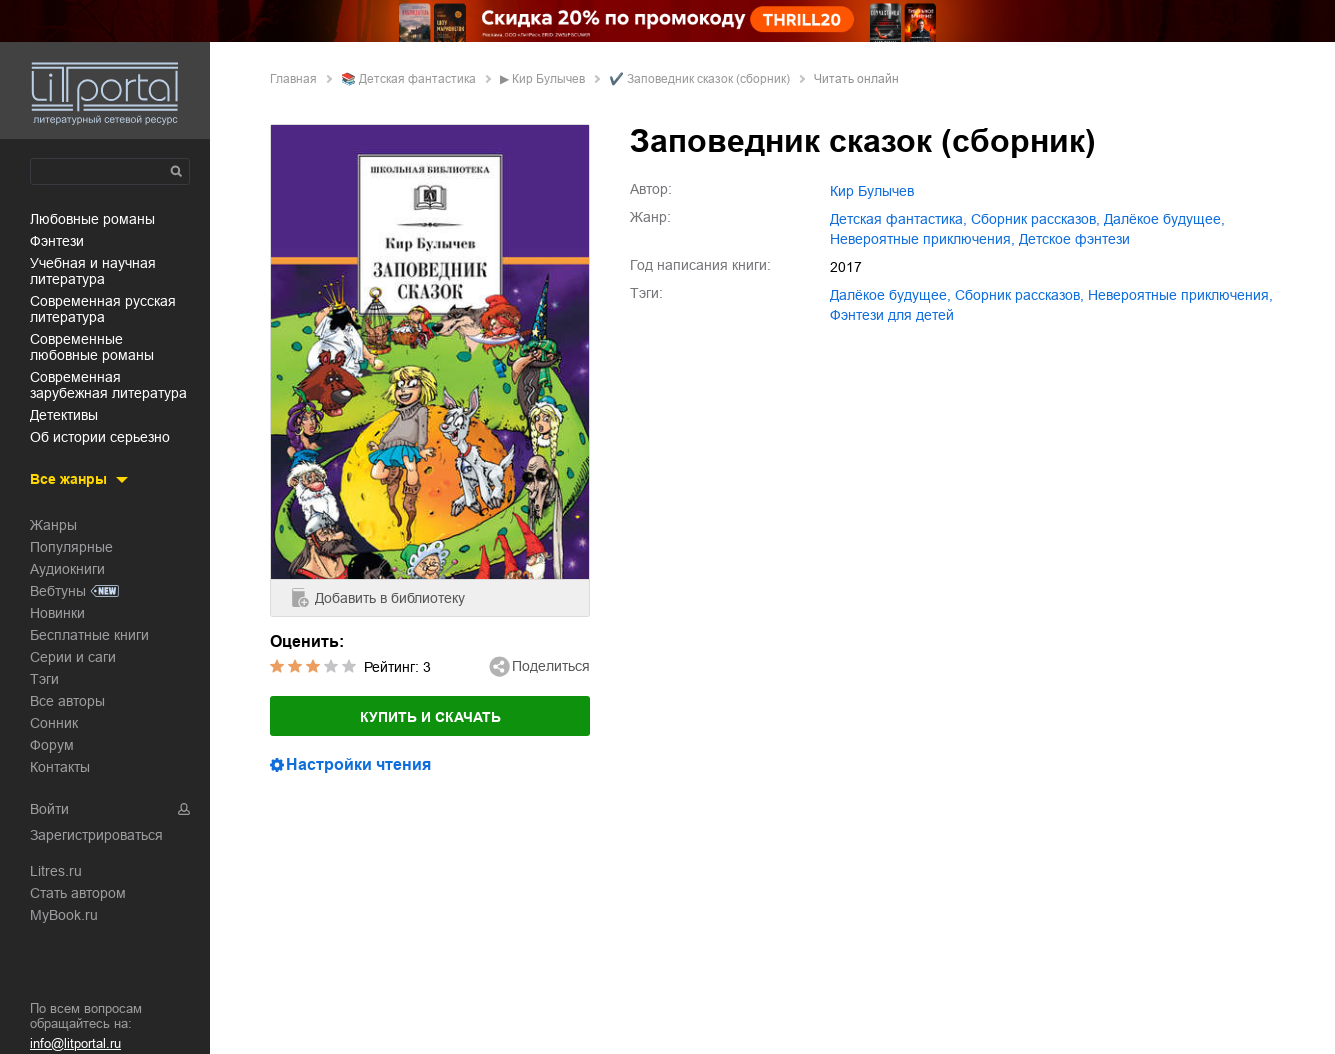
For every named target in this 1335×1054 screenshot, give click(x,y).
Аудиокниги (67, 569)
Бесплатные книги (89, 635)
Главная (293, 79)
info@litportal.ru (75, 1043)
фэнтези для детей (892, 315)
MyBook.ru (64, 915)
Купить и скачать (430, 717)
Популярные (71, 547)
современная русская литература (103, 309)
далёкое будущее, (1164, 219)
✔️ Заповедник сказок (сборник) (699, 79)
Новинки (57, 613)
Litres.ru (56, 871)
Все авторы (67, 701)
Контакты (60, 767)
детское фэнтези (1074, 239)
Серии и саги (73, 657)
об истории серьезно (100, 437)
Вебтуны (58, 591)
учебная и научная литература (93, 271)
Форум (52, 745)
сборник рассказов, (1035, 219)
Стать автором (78, 893)
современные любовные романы (92, 347)
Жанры (53, 525)
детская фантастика (417, 79)
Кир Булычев (548, 79)
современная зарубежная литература (108, 385)
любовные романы (92, 219)
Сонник (54, 723)
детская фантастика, (898, 219)
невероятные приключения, (922, 239)
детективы (64, 415)
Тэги (44, 679)
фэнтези (57, 241)
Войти (49, 809)
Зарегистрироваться (96, 835)
